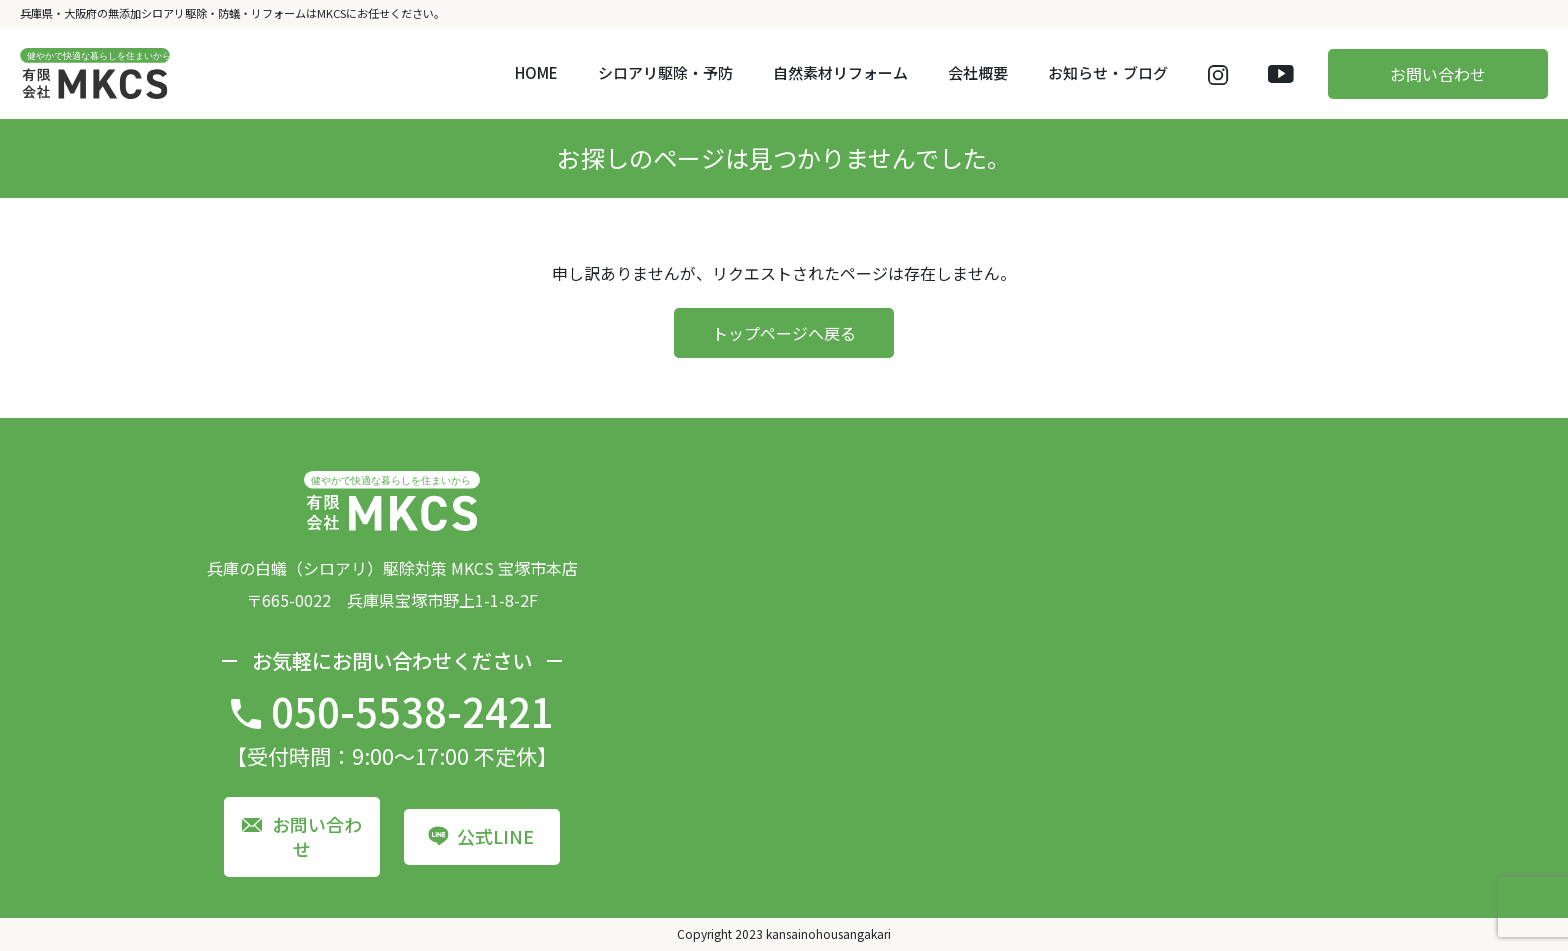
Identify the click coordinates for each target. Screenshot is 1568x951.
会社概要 (978, 72)
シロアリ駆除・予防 (665, 72)
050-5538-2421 (412, 711)
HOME (536, 72)
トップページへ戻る (784, 333)
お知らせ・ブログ (1108, 72)
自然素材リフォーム (840, 72)
